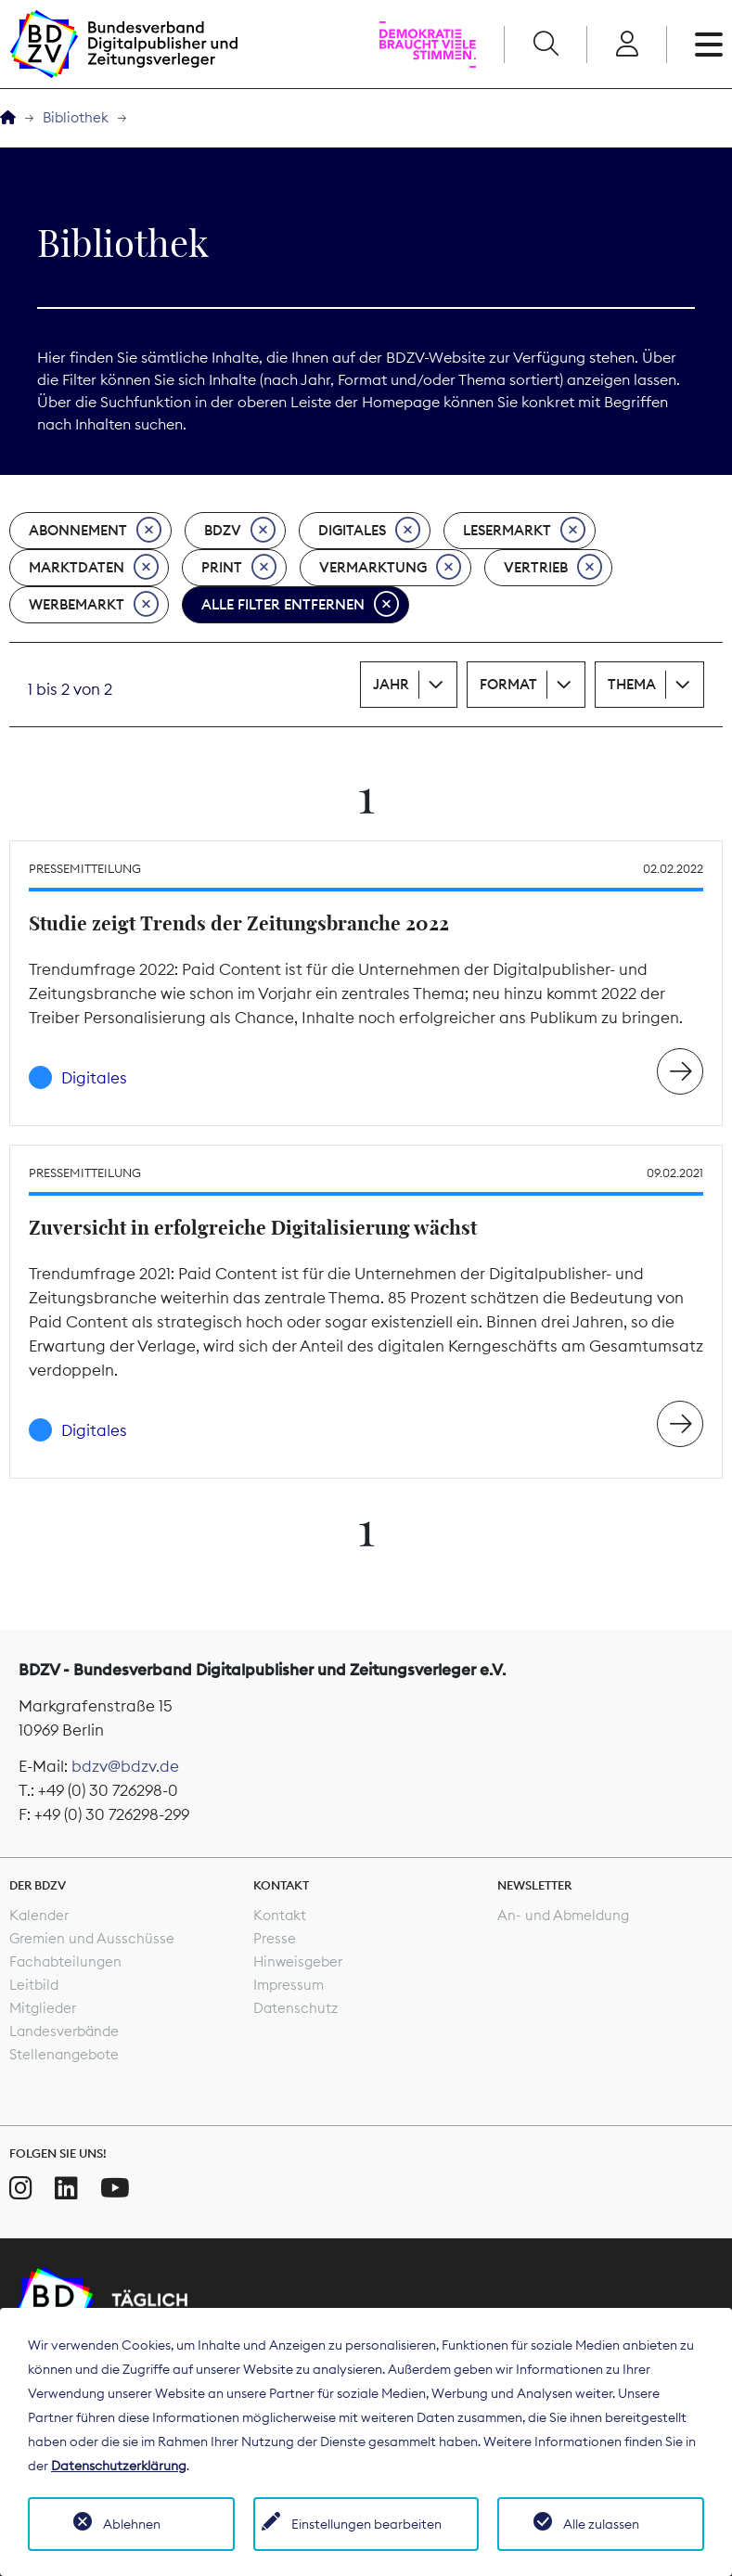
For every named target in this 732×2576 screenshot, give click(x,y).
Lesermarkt (524, 530)
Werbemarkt (94, 604)
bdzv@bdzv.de (125, 1766)
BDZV (240, 530)
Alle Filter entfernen (300, 604)
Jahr (391, 684)
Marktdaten (94, 567)
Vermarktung (390, 567)
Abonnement (95, 530)
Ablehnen (132, 2524)
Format (508, 684)
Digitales (369, 530)
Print (238, 567)
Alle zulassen (601, 2524)
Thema (632, 684)
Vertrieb (553, 567)
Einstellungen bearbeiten (366, 2524)
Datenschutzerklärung (118, 2465)
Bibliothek (76, 117)
